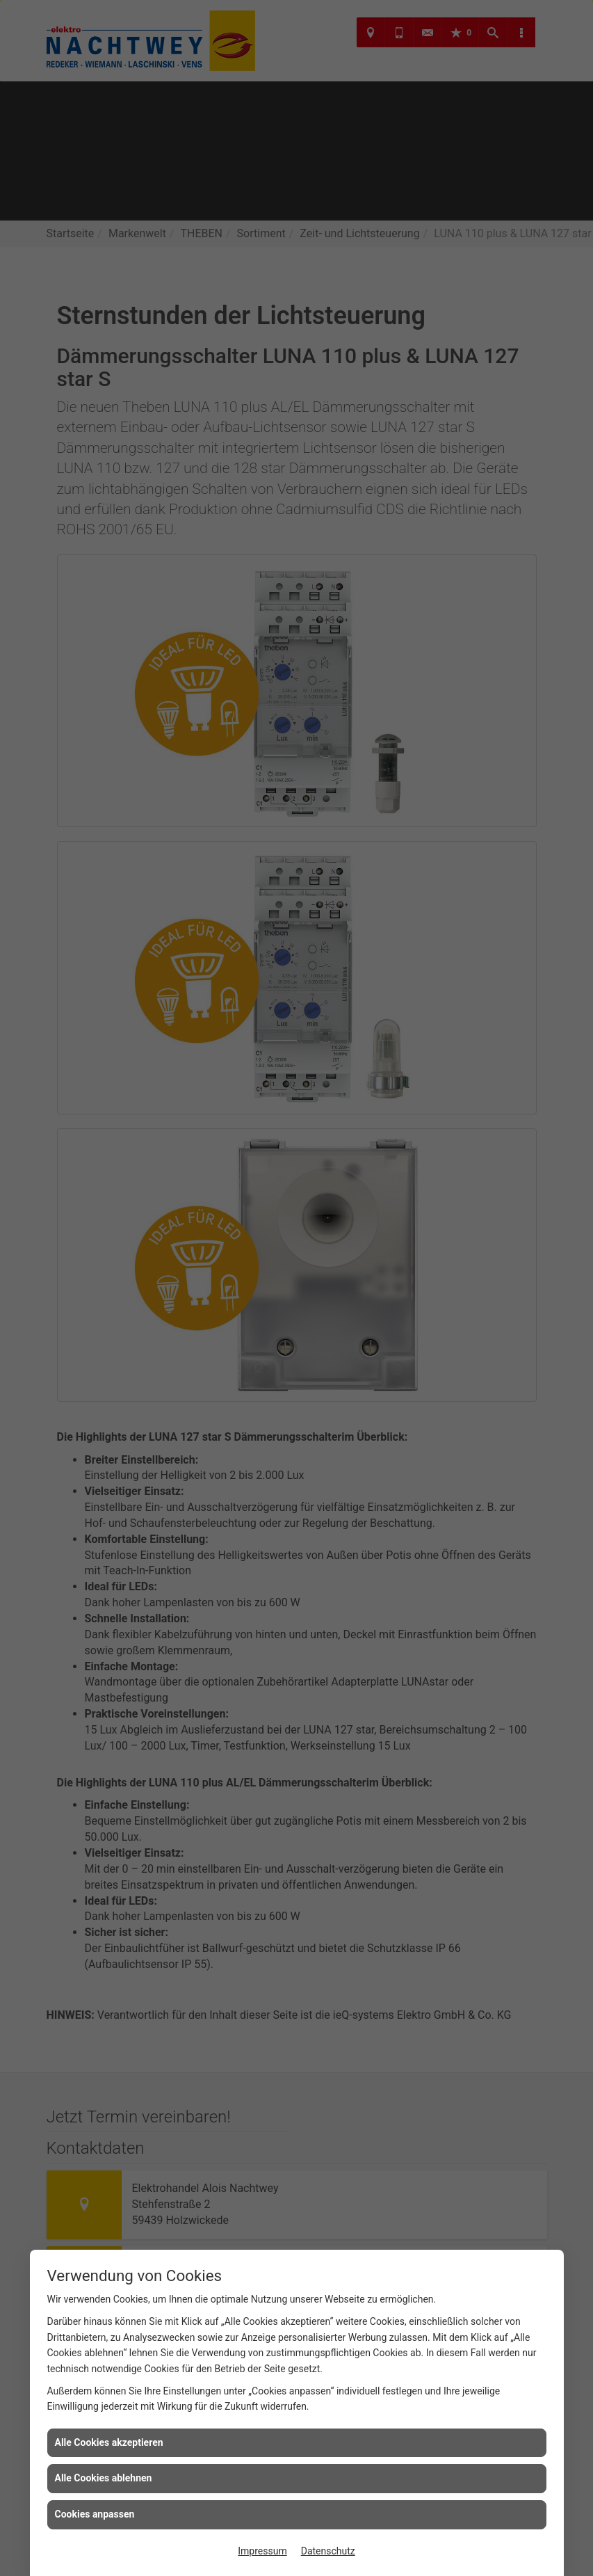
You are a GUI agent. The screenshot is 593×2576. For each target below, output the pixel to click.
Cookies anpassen (95, 2514)
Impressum (262, 2551)
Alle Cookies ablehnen (103, 2477)
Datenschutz (328, 2551)
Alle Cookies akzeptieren (109, 2442)
